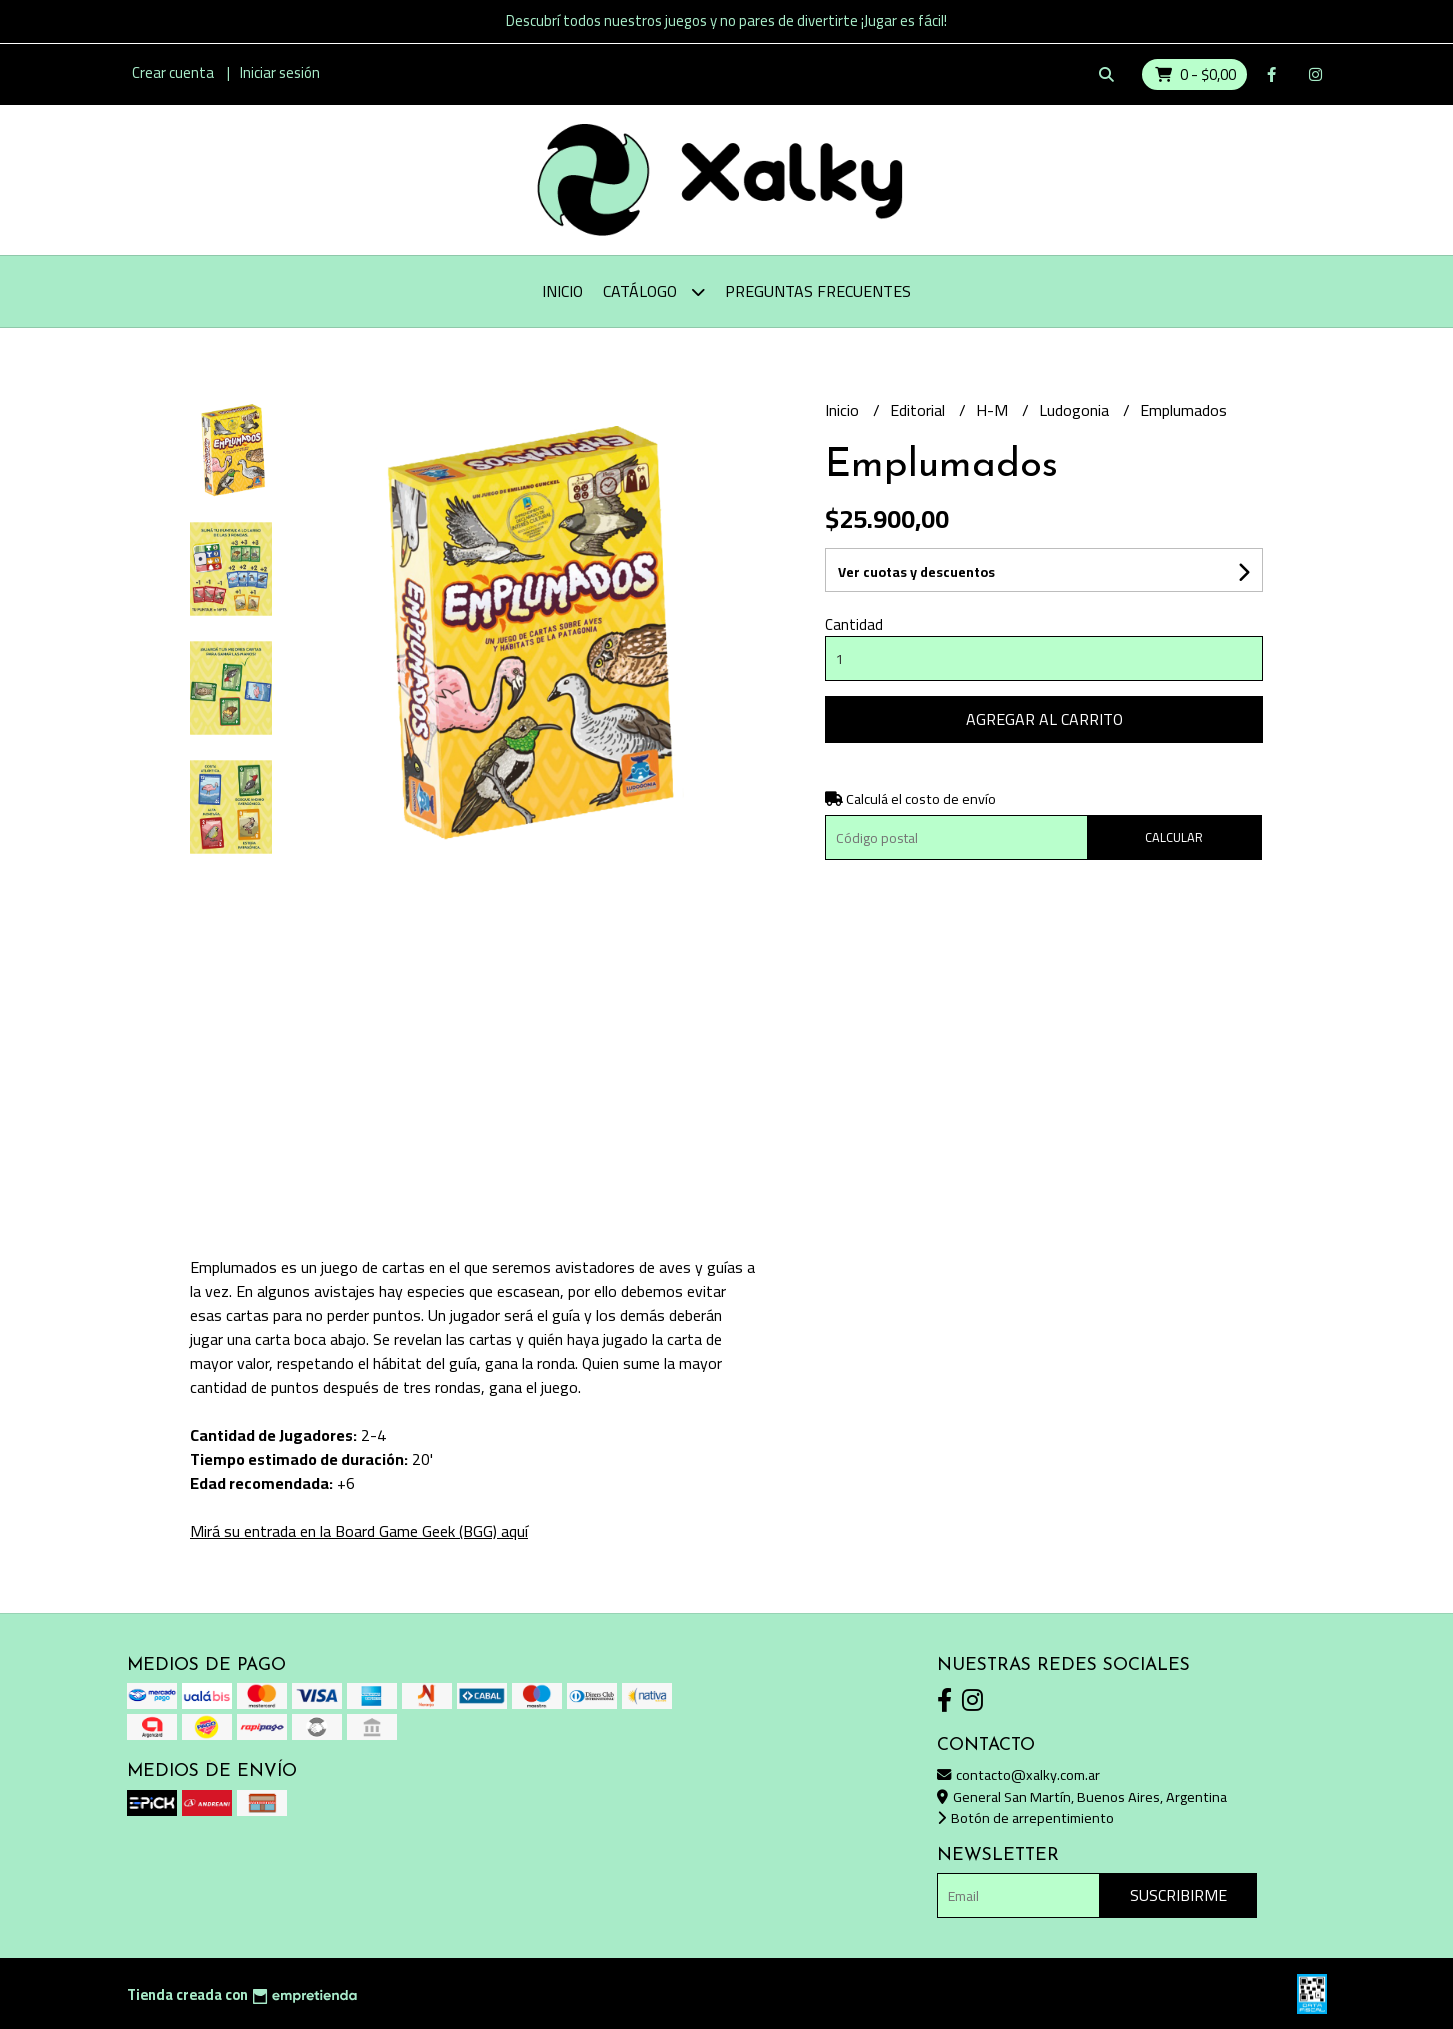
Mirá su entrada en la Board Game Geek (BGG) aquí (359, 1531)
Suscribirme (1178, 1895)
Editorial (919, 410)
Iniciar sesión (280, 72)
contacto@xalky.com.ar (1018, 1774)
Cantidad (854, 624)
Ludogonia (1076, 410)
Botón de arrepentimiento (1025, 1817)
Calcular (1174, 837)
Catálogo (654, 291)
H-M (994, 410)
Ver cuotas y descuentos (916, 572)
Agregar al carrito (1044, 719)
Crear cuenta (173, 72)
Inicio (562, 291)
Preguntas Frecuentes (818, 291)
